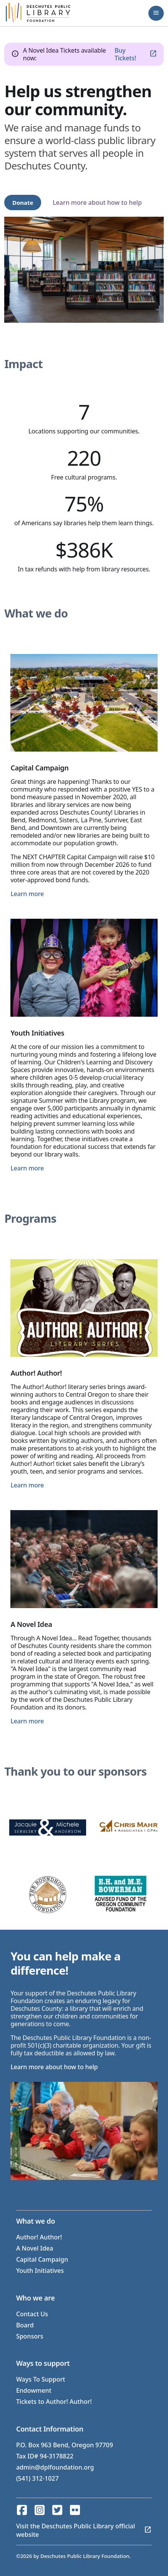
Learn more (27, 894)
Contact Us (32, 2314)
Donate (22, 202)
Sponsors (29, 2336)
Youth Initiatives (40, 2270)
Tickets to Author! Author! (54, 2401)
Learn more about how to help (97, 202)
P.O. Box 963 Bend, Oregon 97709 (64, 2445)
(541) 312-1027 (37, 2478)
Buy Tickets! (125, 54)
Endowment (34, 2390)
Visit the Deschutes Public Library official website (75, 2530)
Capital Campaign (42, 2259)
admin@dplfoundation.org (55, 2467)
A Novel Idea (34, 2248)
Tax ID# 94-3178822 (44, 2456)
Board (25, 2325)
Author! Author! (39, 2237)
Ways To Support (40, 2379)
